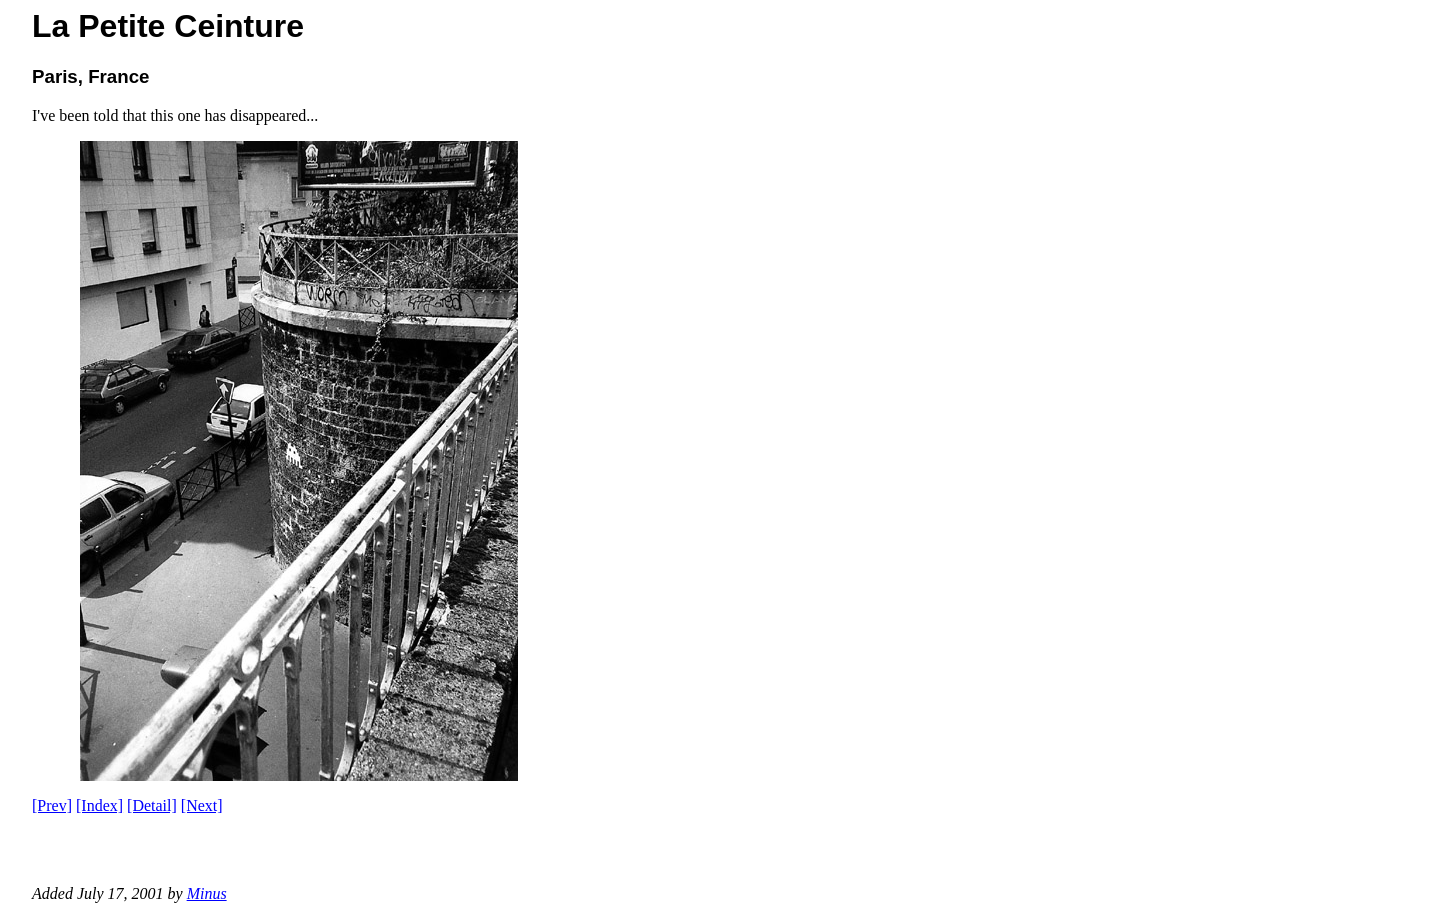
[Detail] (152, 805)
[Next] (202, 805)
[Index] (99, 805)
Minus (207, 893)
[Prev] (52, 805)
